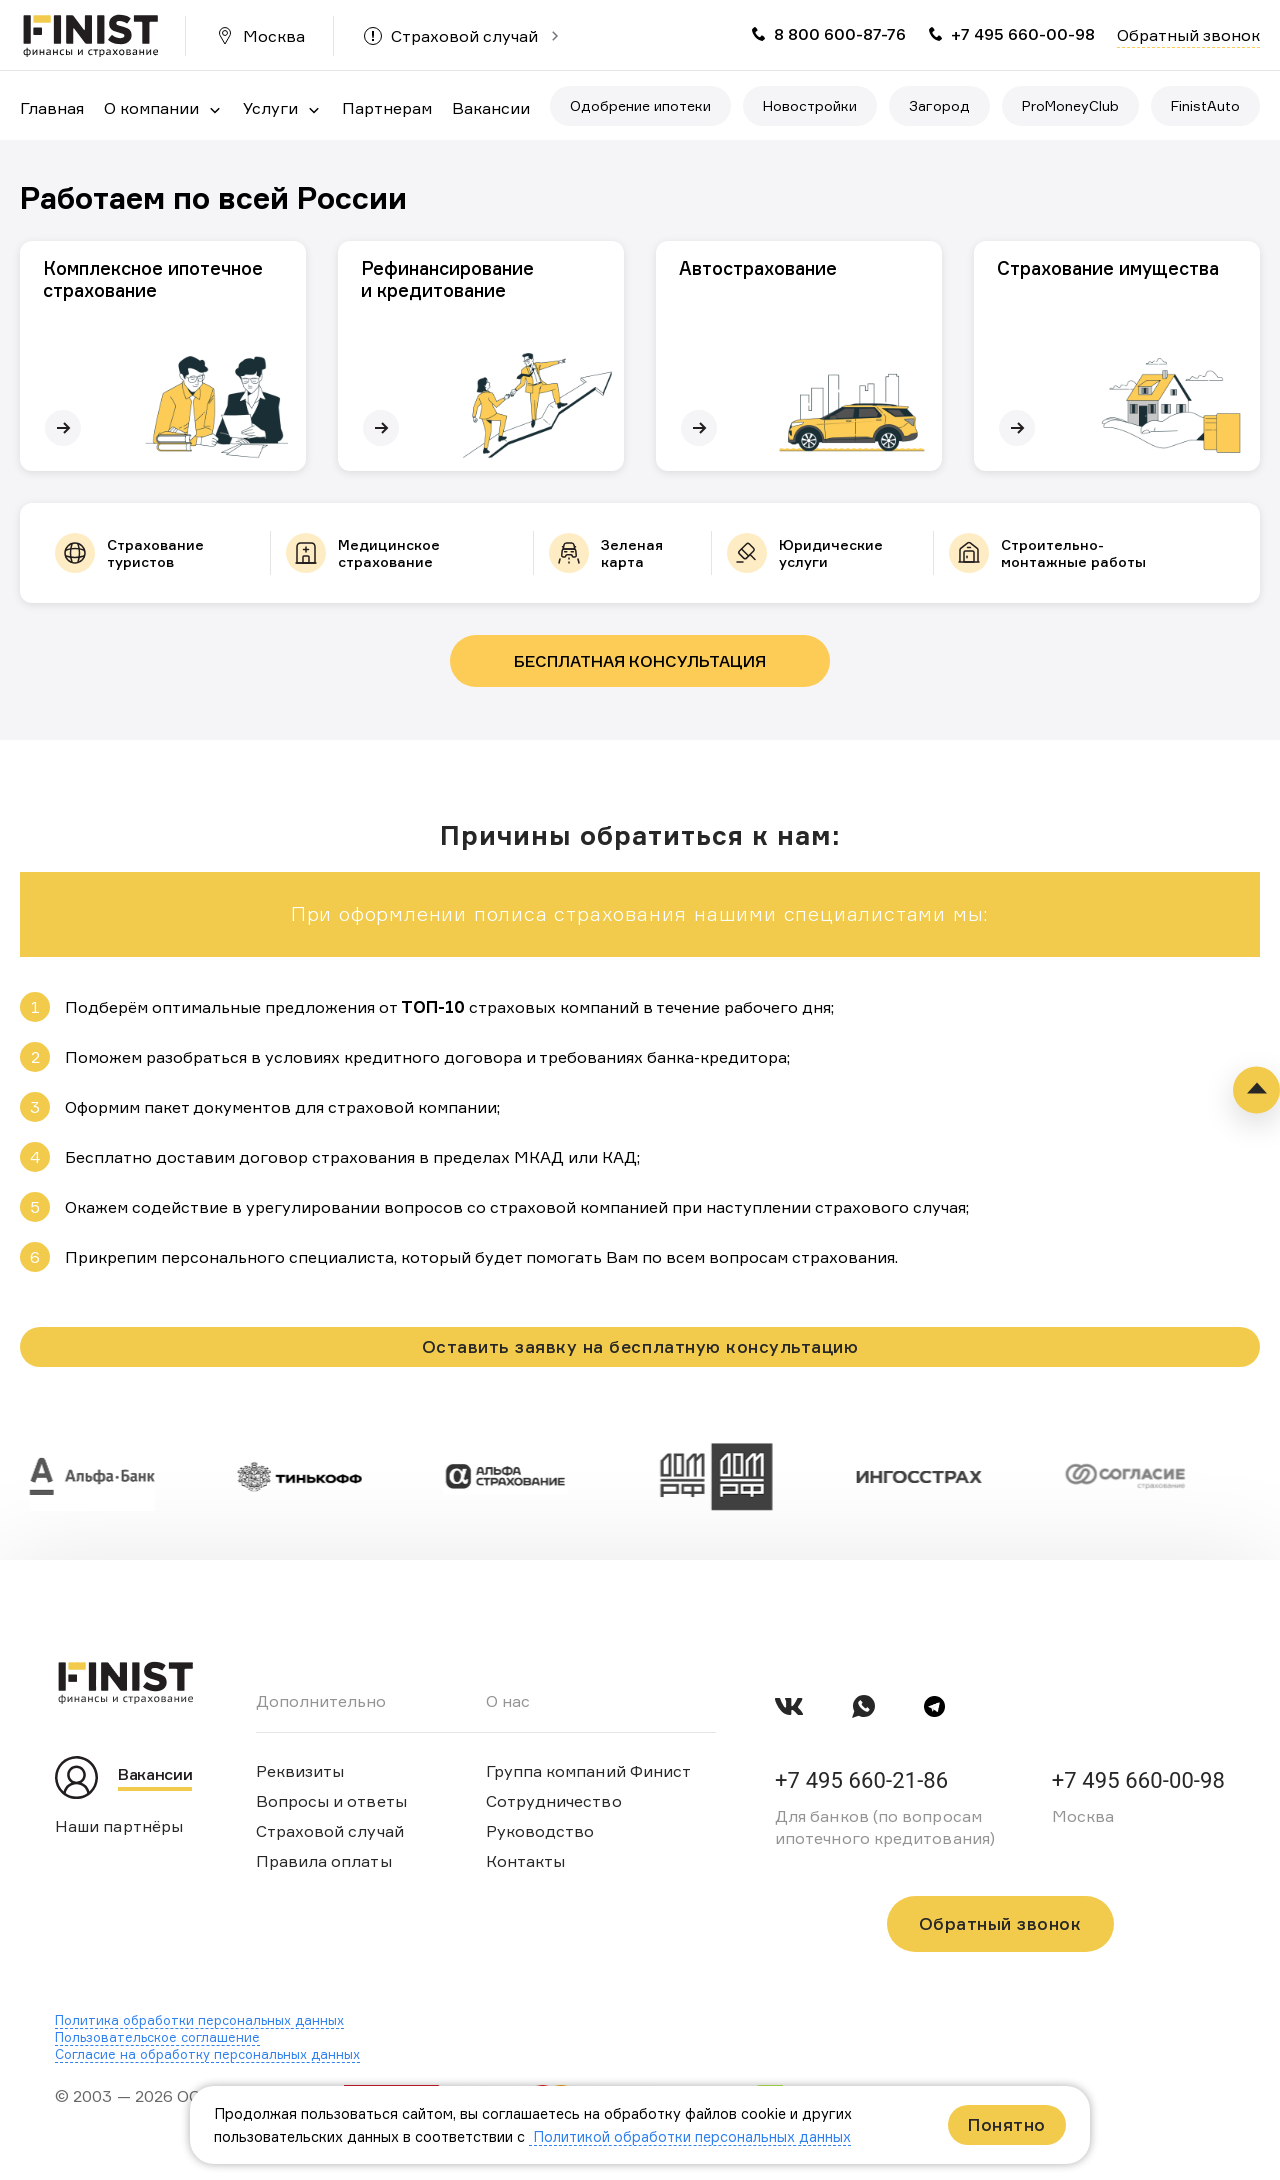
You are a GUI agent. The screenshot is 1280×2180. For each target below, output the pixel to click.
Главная (52, 108)
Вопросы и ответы (331, 1801)
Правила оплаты (324, 1861)
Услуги (270, 108)
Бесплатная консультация (640, 661)
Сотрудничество (554, 1801)
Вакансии (491, 108)
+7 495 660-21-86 (861, 1780)
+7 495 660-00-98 (1023, 34)
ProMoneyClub (1070, 105)
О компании (151, 108)
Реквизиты (300, 1771)
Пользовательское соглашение (157, 2037)
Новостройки (810, 105)
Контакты (526, 1861)
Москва (274, 36)
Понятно (1007, 2124)
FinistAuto (1205, 105)
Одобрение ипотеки (640, 105)
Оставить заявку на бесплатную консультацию (640, 1346)
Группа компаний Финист (589, 1771)
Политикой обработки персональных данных (690, 2136)
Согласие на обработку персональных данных (207, 2054)
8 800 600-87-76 (840, 34)
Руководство (540, 1831)
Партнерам (387, 108)
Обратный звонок (1188, 35)
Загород (939, 105)
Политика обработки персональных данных (199, 2020)
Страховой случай (464, 36)
